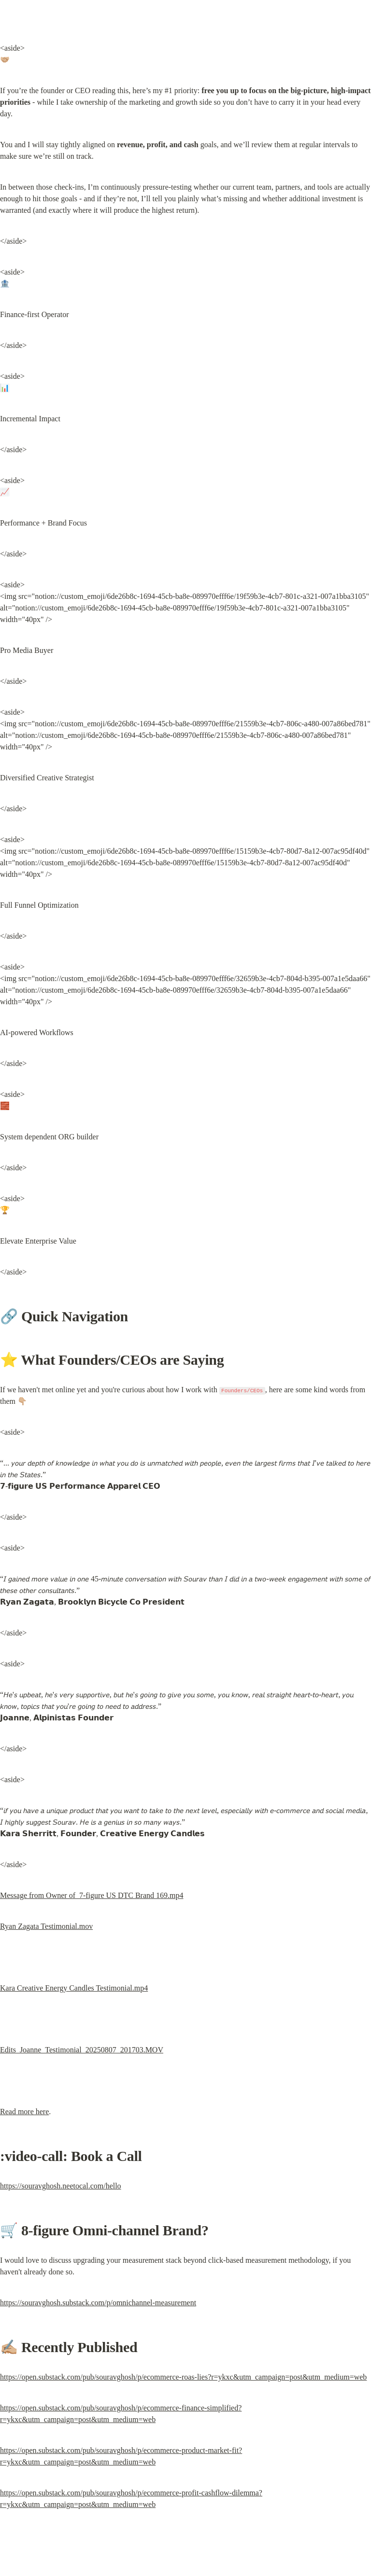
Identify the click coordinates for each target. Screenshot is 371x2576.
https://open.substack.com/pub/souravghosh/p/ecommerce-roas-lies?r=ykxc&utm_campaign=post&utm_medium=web (183, 2377)
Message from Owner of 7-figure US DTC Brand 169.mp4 (91, 1895)
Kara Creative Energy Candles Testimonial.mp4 (74, 1988)
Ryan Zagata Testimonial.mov (46, 1926)
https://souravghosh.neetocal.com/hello (60, 2186)
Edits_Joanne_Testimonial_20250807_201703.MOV (81, 2050)
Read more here (24, 2111)
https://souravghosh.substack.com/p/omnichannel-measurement (98, 2303)
